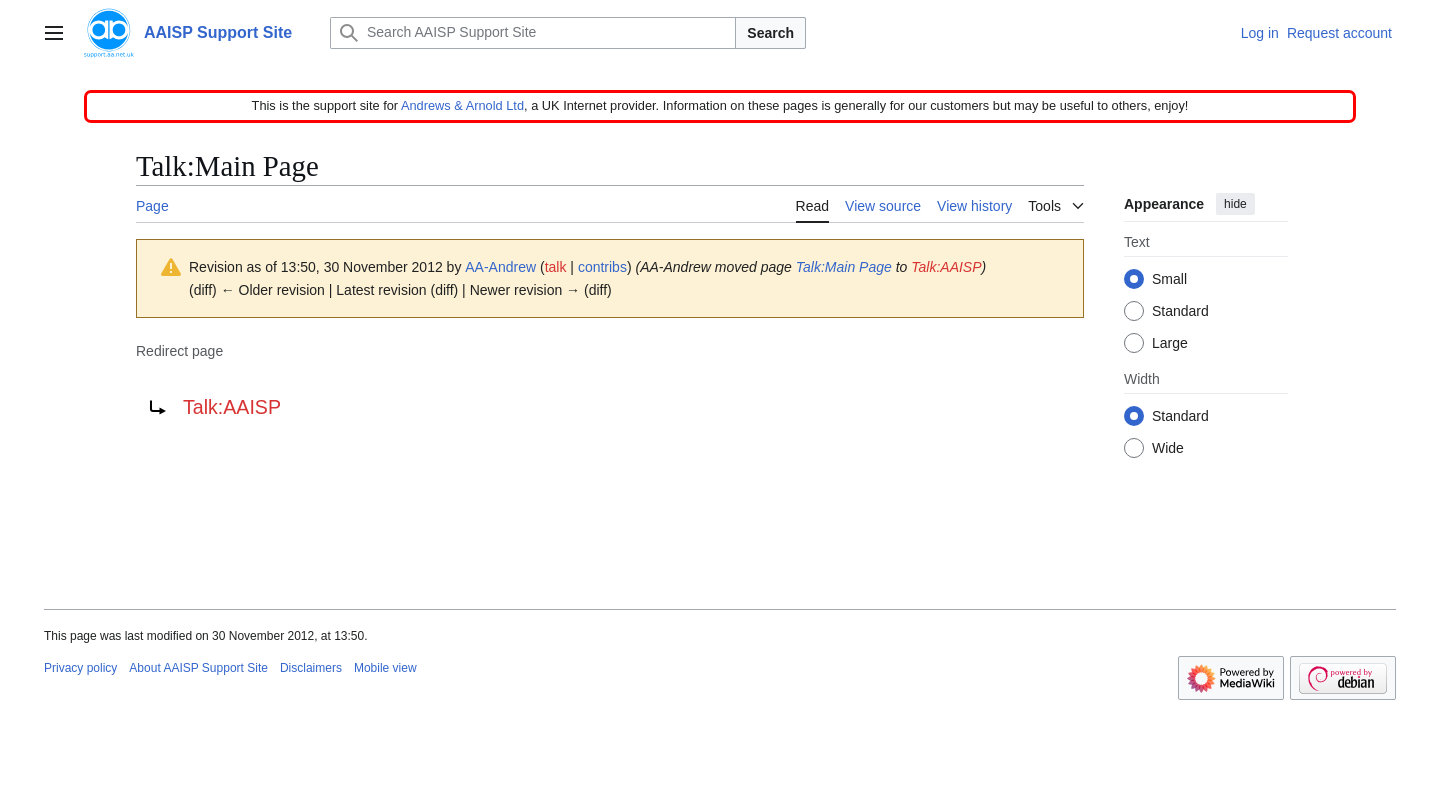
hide (1235, 204)
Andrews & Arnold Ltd (462, 105)
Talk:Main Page (844, 267)
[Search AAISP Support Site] (533, 33)
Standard (1180, 312)
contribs (602, 267)
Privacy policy (80, 668)
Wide (1168, 449)
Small (1169, 280)
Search (770, 33)
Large (1170, 344)
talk (556, 267)
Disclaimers (311, 668)
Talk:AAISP (946, 267)
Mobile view (385, 668)
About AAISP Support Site (198, 668)
